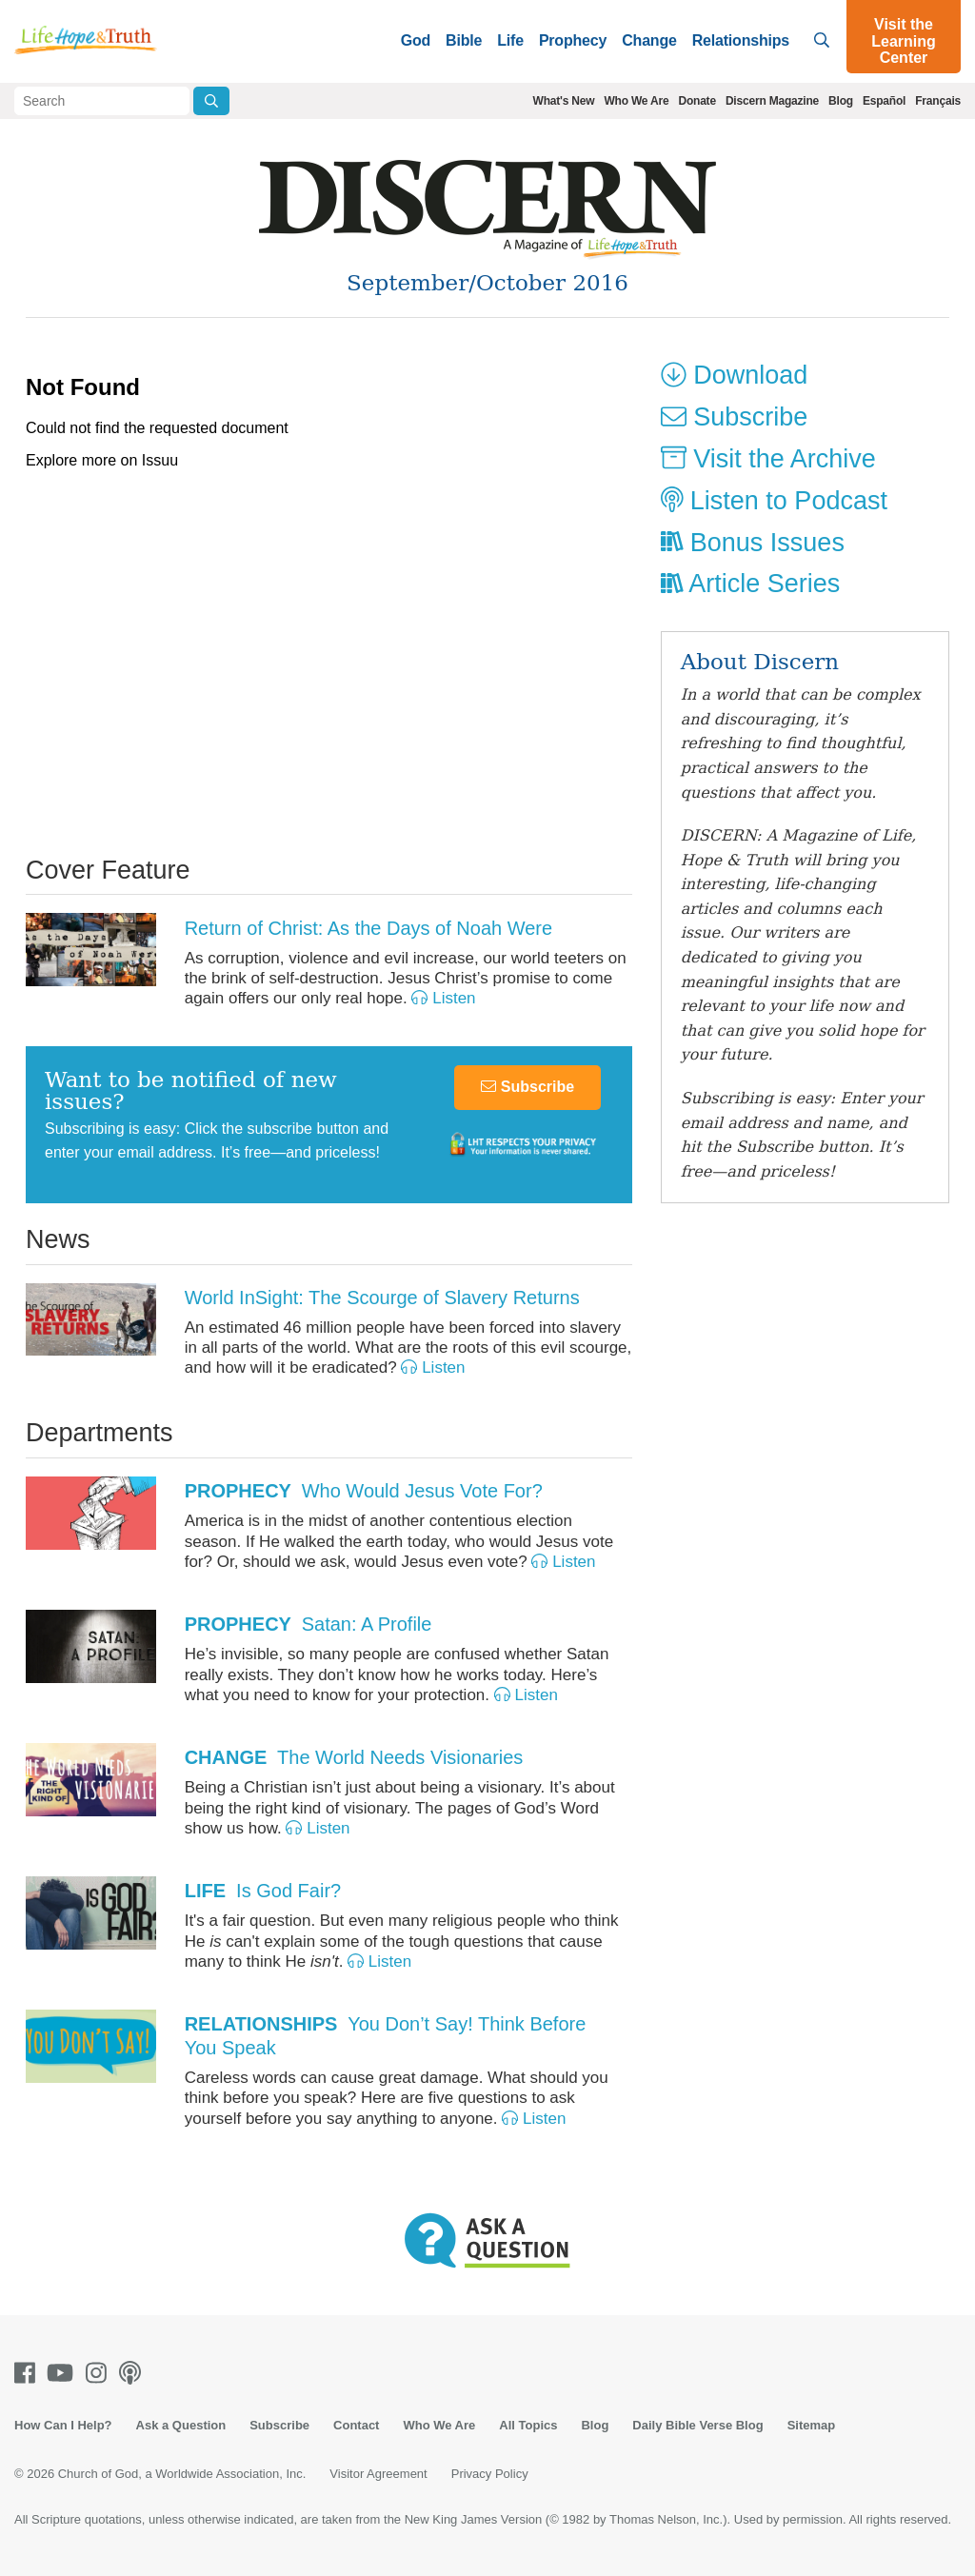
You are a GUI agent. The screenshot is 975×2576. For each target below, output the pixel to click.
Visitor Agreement (378, 2474)
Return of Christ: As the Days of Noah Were (368, 928)
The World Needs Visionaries (354, 1757)
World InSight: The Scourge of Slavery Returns (382, 1297)
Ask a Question (181, 2425)
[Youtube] (64, 2373)
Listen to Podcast (774, 500)
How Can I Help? (63, 2425)
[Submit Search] (211, 101)
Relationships (740, 40)
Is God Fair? (263, 1890)
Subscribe (527, 1087)
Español (884, 101)
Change (649, 40)
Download (734, 375)
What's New (564, 101)
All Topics (528, 2425)
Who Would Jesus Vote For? (364, 1490)
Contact (356, 2425)
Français (938, 101)
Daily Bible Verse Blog (697, 2425)
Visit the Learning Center (903, 41)
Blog (840, 101)
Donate (696, 101)
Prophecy (573, 40)
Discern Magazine (772, 101)
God (415, 40)
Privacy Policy (489, 2474)
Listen (443, 998)
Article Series (751, 583)
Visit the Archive (768, 459)
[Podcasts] (133, 2373)
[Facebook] (28, 2373)
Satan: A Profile (308, 1624)
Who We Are (636, 101)
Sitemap (811, 2425)
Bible (464, 40)
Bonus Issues (753, 542)
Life (510, 40)
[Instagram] (100, 2373)
